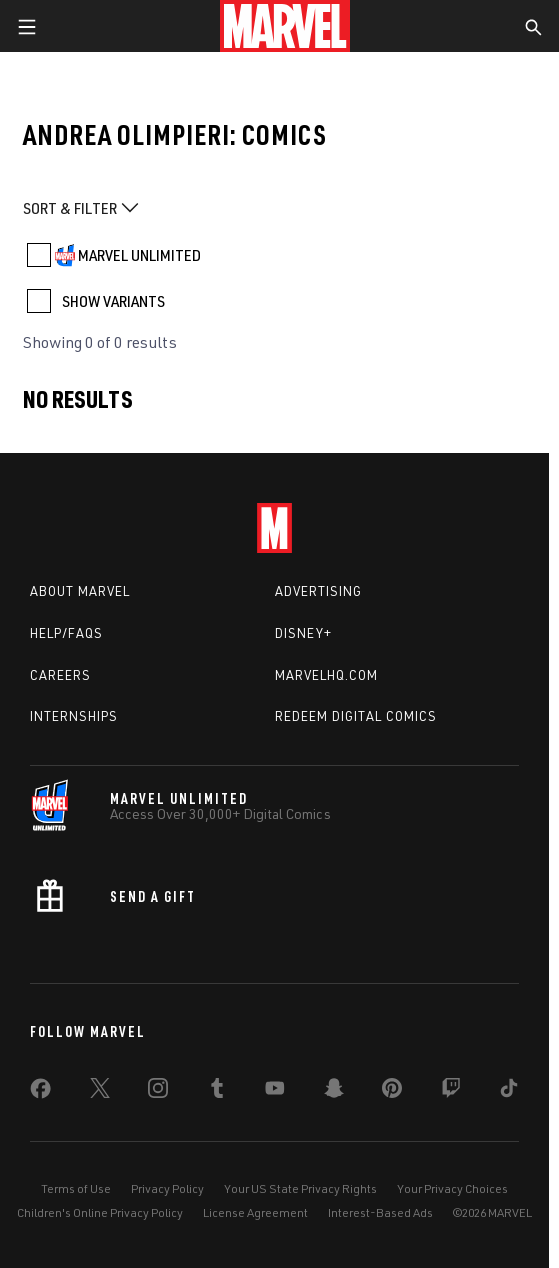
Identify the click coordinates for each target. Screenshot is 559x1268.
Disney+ (303, 633)
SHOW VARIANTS (113, 301)
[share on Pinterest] (392, 1092)
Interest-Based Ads (380, 1212)
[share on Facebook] (40, 1093)
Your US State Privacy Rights (300, 1188)
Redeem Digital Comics (356, 716)
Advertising (318, 591)
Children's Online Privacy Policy (100, 1212)
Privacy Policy (167, 1188)
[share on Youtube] (275, 1092)
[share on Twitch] (451, 1092)
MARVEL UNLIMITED (139, 255)
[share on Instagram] (158, 1092)
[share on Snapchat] (334, 1092)
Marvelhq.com (326, 675)
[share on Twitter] (100, 1092)
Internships (74, 716)
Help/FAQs (66, 633)
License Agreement (255, 1212)
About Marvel (80, 591)
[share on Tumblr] (217, 1092)
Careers (60, 675)
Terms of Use (76, 1188)
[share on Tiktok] (509, 1092)
